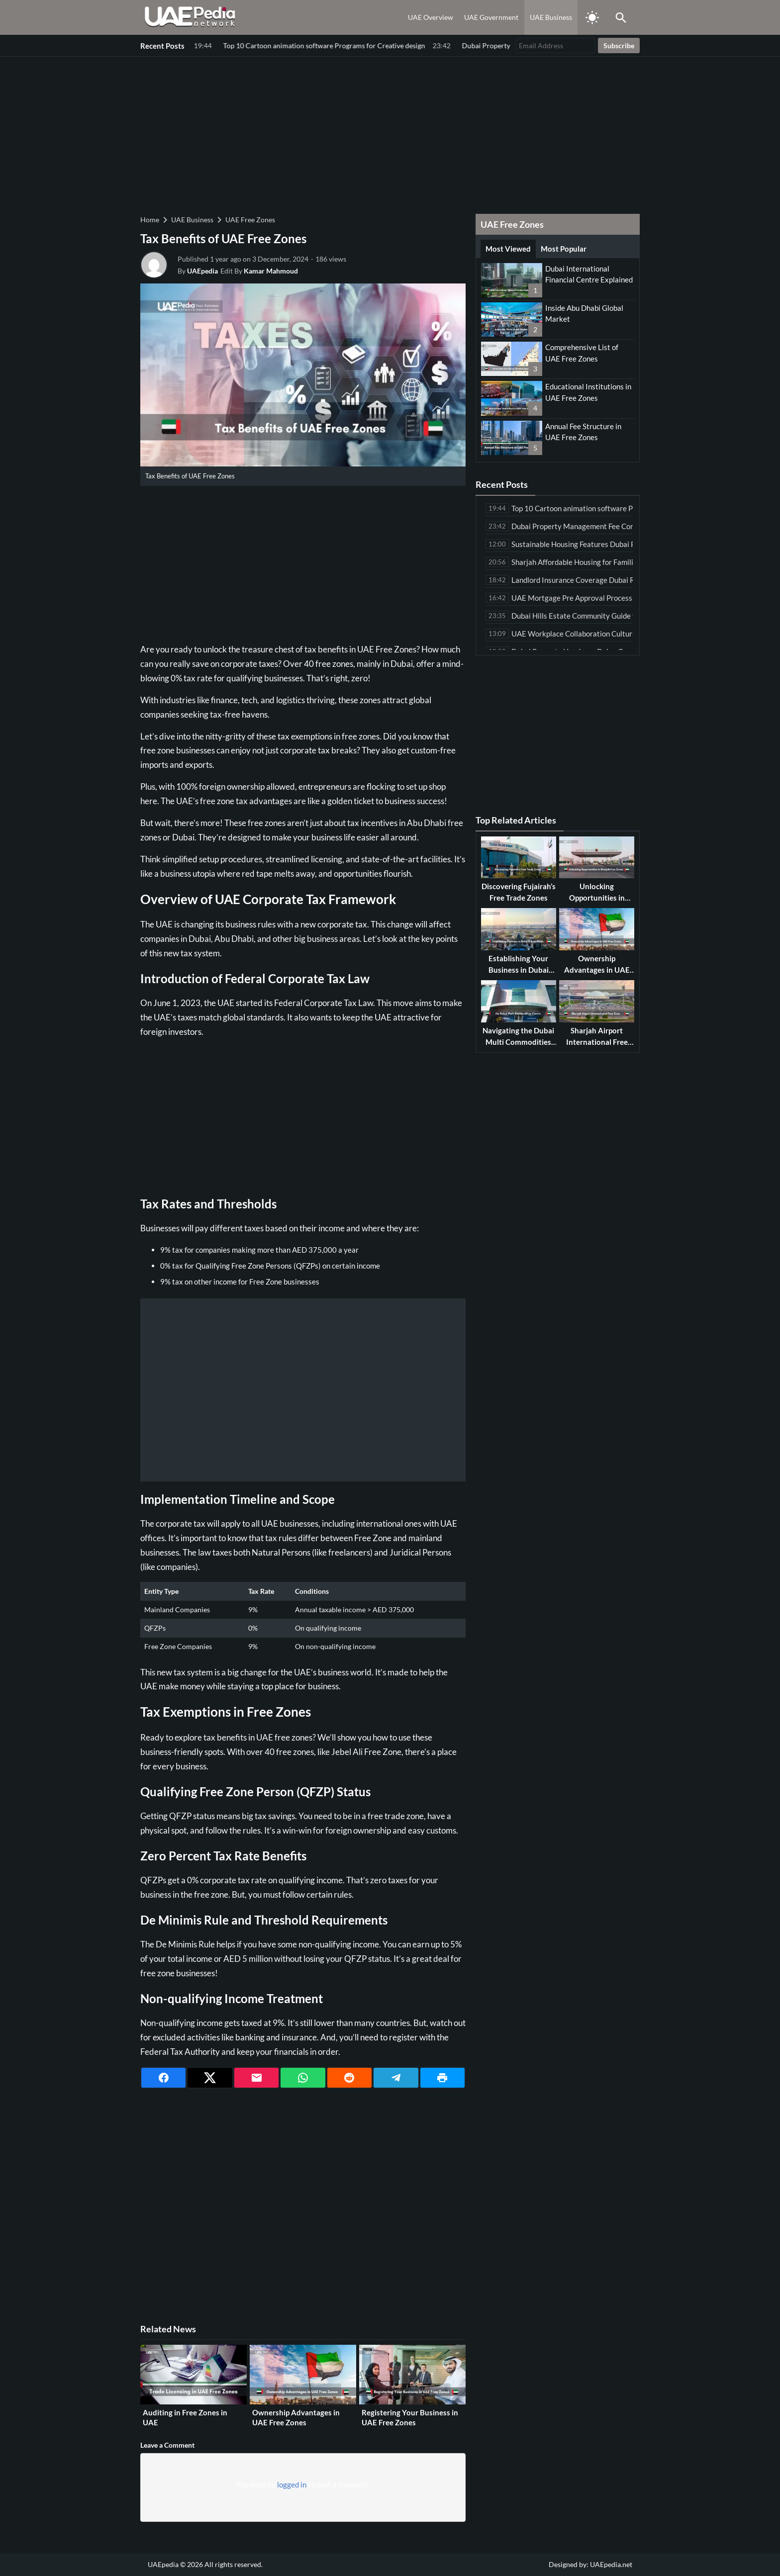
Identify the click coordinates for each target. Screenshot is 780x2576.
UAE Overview (430, 17)
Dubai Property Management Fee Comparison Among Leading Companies (313, 45)
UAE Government (491, 17)
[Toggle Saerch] (620, 17)
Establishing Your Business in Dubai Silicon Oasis (518, 969)
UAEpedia (202, 271)
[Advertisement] (390, 134)
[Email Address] (555, 45)
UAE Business (551, 17)
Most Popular (563, 248)
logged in (291, 2484)
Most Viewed (508, 248)
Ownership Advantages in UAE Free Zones (296, 2417)
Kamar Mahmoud (271, 271)
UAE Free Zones (250, 219)
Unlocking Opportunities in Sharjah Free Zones (597, 897)
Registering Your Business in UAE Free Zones (410, 2417)
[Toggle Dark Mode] (592, 17)
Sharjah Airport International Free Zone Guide (597, 1041)
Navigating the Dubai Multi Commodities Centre (518, 1041)
